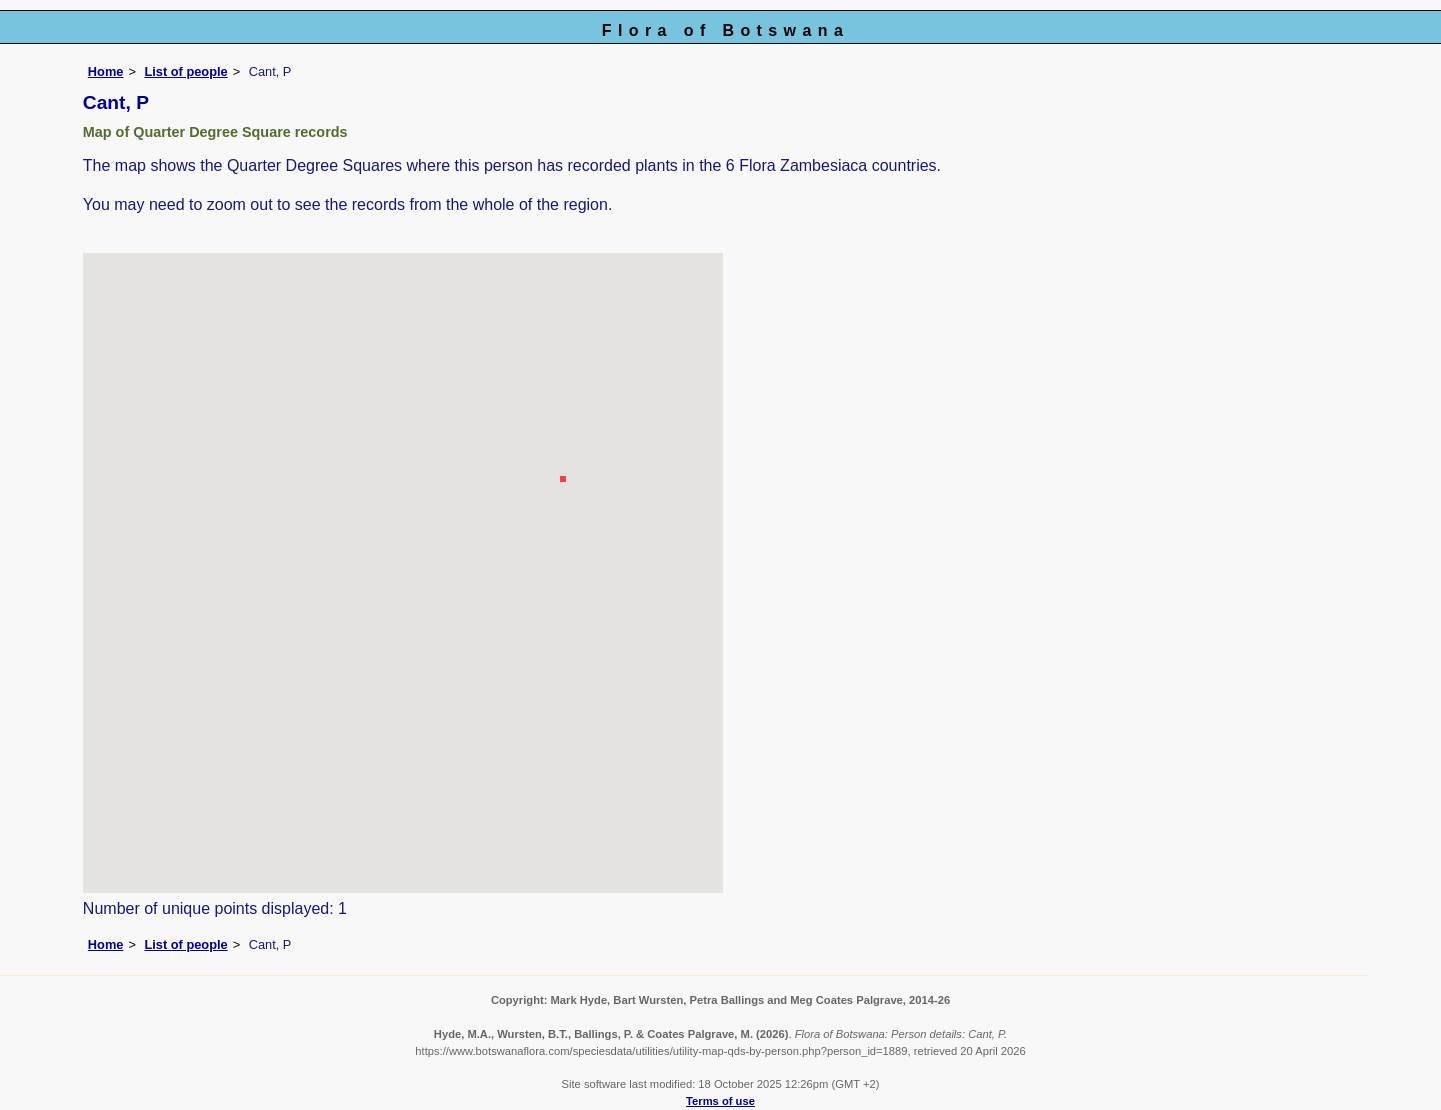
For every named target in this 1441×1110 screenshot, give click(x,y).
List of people (185, 71)
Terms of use (720, 1101)
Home (106, 71)
